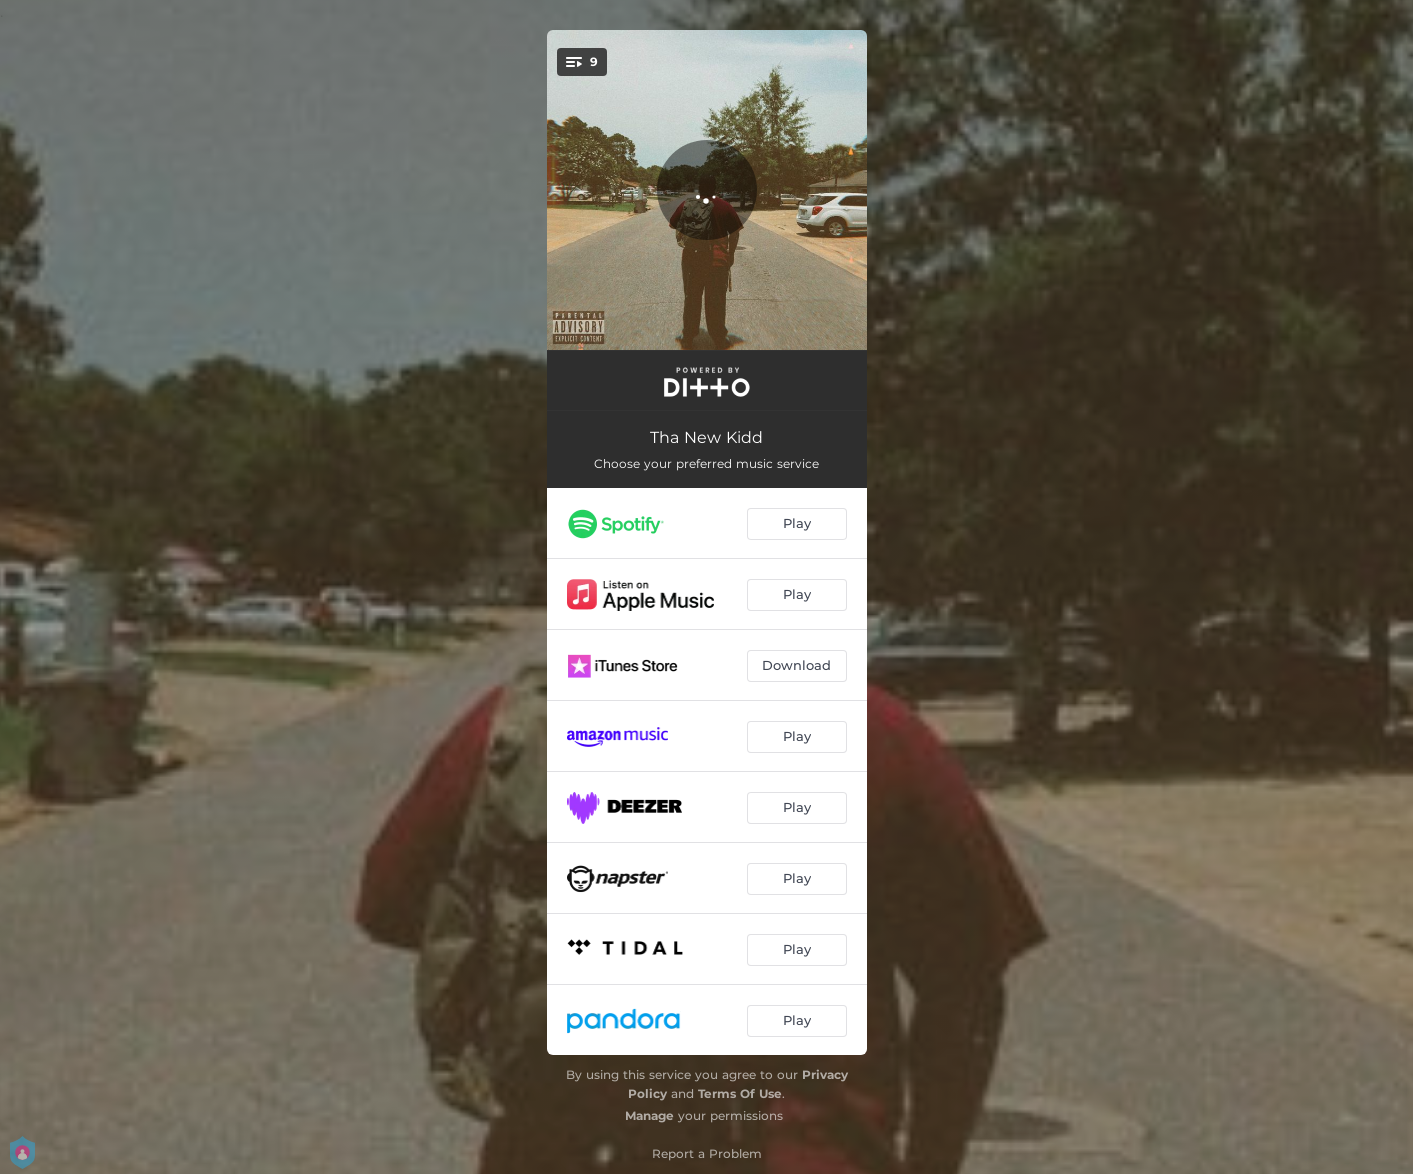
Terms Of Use (740, 1093)
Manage (649, 1115)
